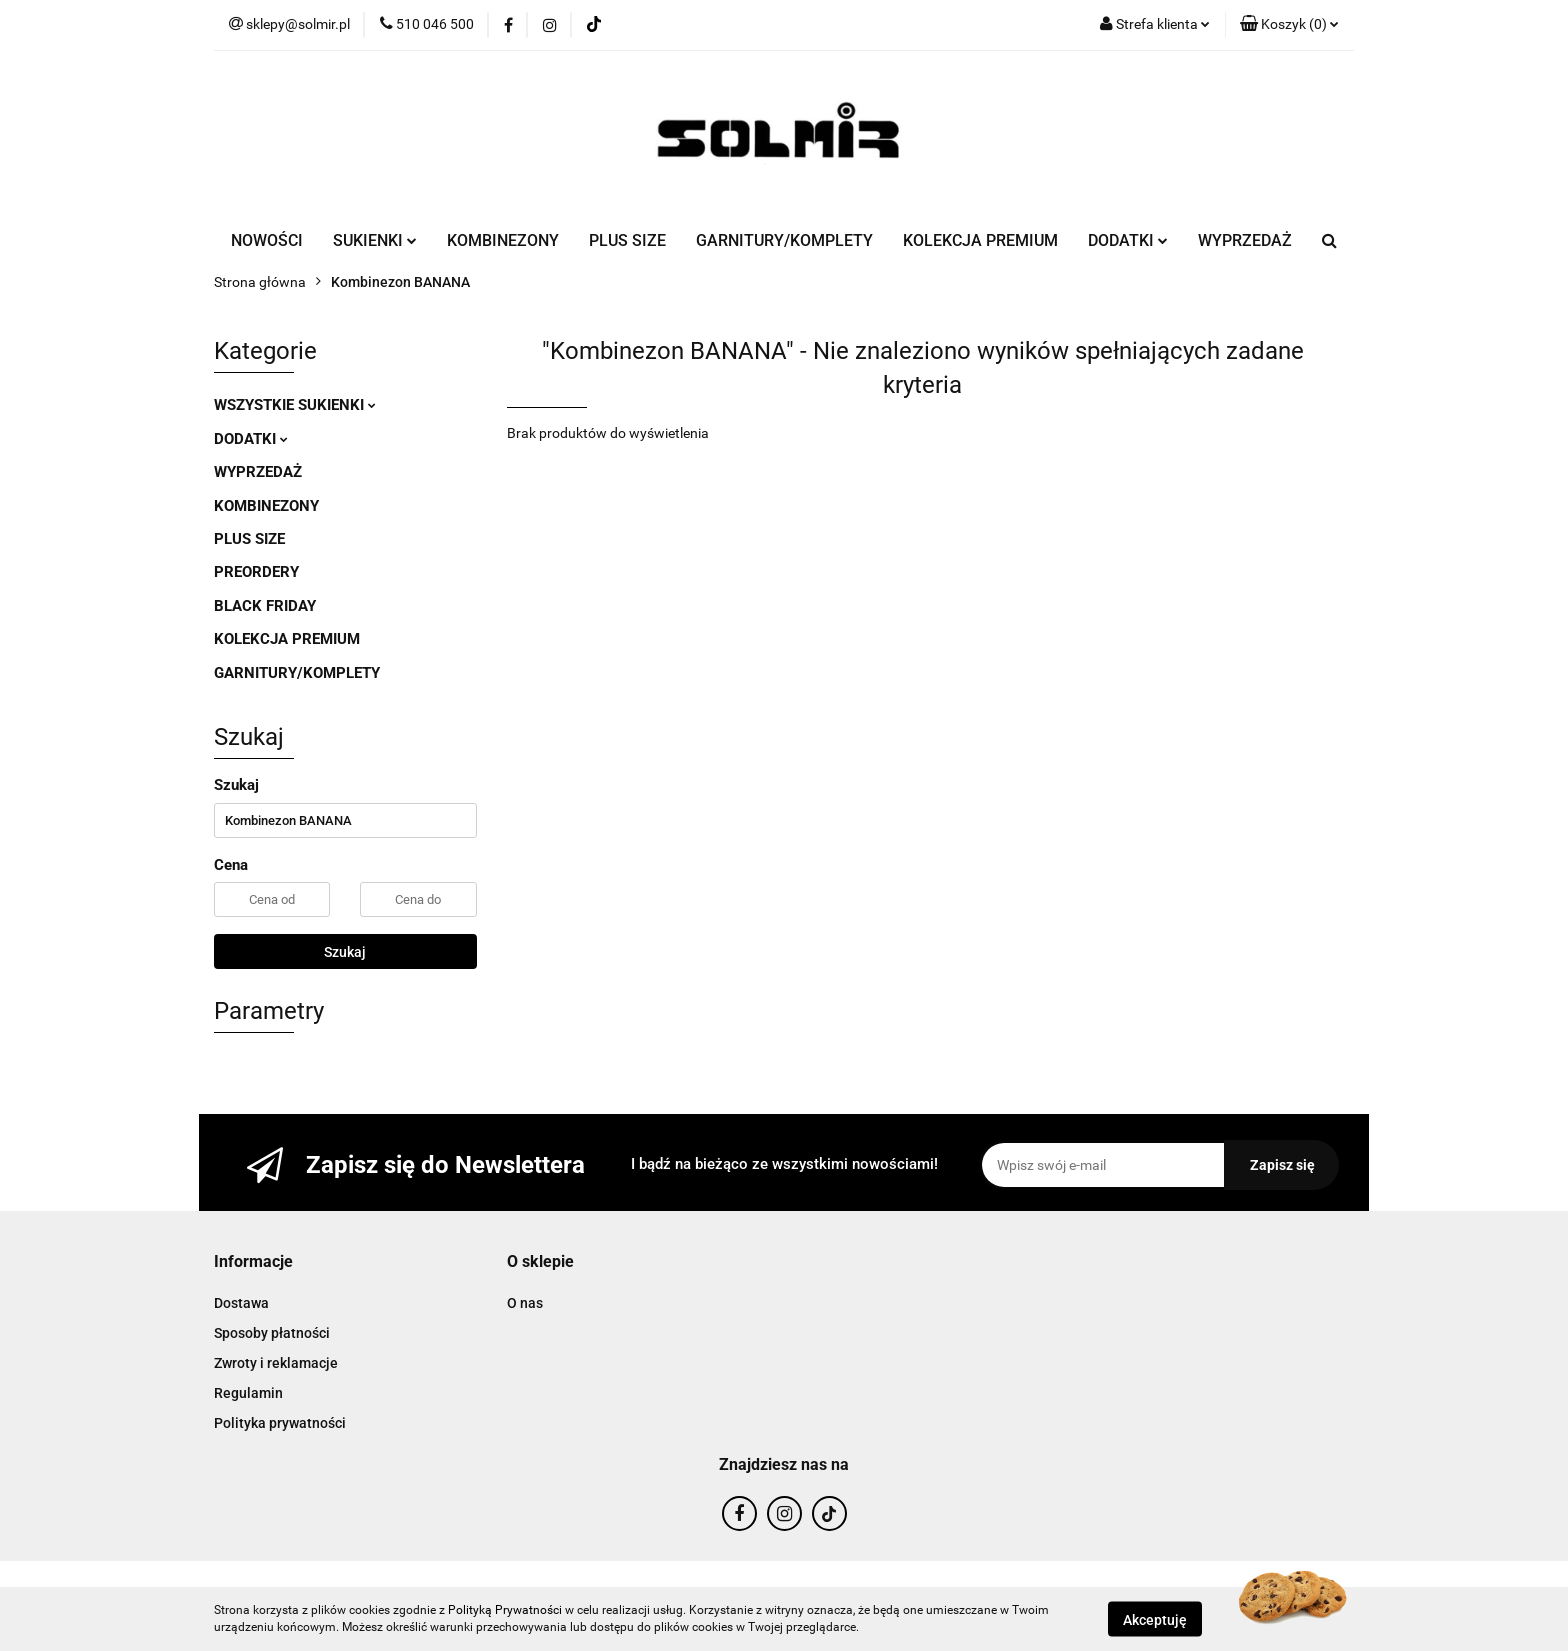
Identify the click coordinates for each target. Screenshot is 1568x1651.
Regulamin (248, 1393)
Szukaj (345, 952)
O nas (525, 1303)
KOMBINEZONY (503, 240)
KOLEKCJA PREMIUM (980, 240)
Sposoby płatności (272, 1333)
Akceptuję (1155, 1619)
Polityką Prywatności (505, 1610)
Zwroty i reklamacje (276, 1363)
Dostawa (241, 1303)
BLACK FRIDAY (265, 606)
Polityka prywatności (280, 1423)
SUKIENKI (375, 240)
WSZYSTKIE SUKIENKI (295, 405)
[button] (1289, 25)
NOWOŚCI (267, 240)
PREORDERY (256, 572)
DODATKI (1128, 240)
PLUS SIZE (627, 240)
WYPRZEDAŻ (1245, 240)
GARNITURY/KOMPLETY (784, 240)
